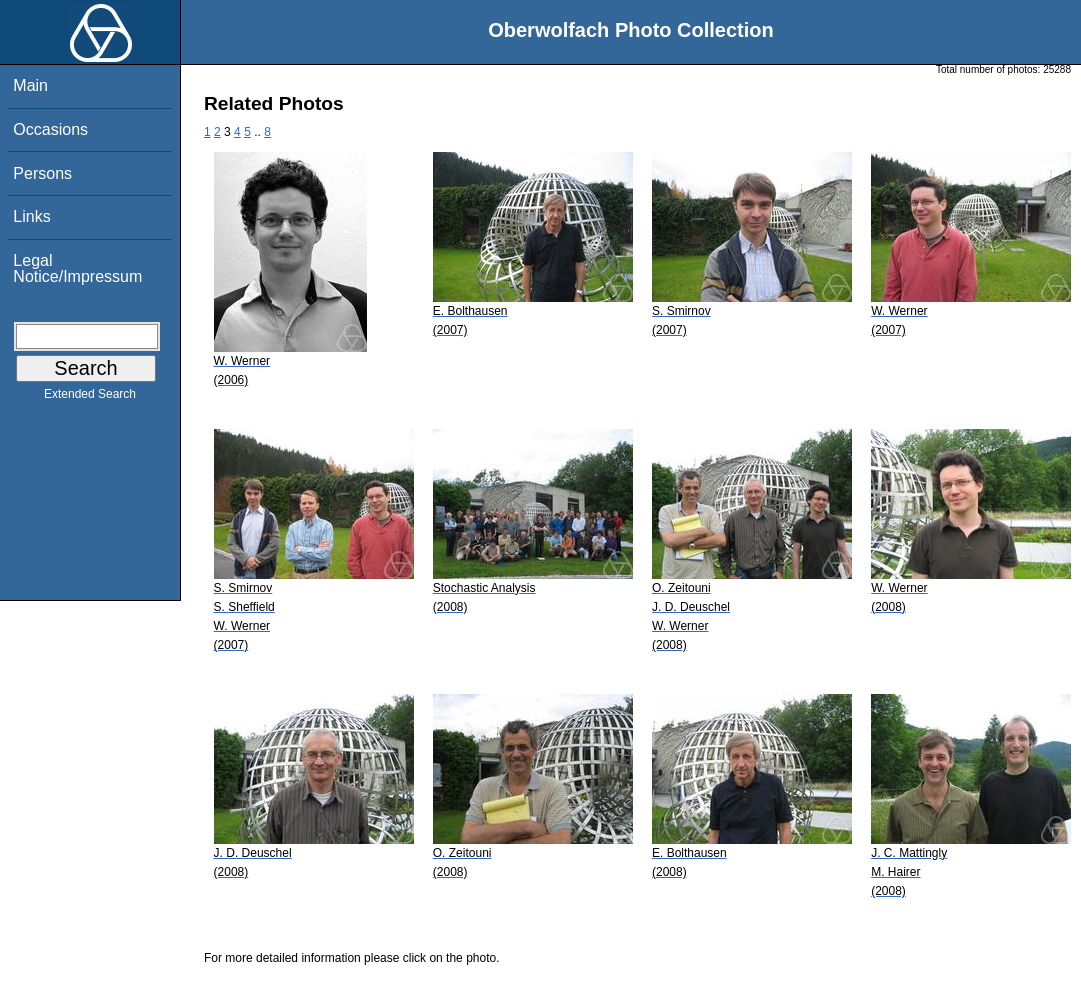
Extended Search (90, 398)
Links (31, 216)
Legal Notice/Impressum (77, 268)
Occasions (50, 129)
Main (30, 85)
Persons (42, 173)
